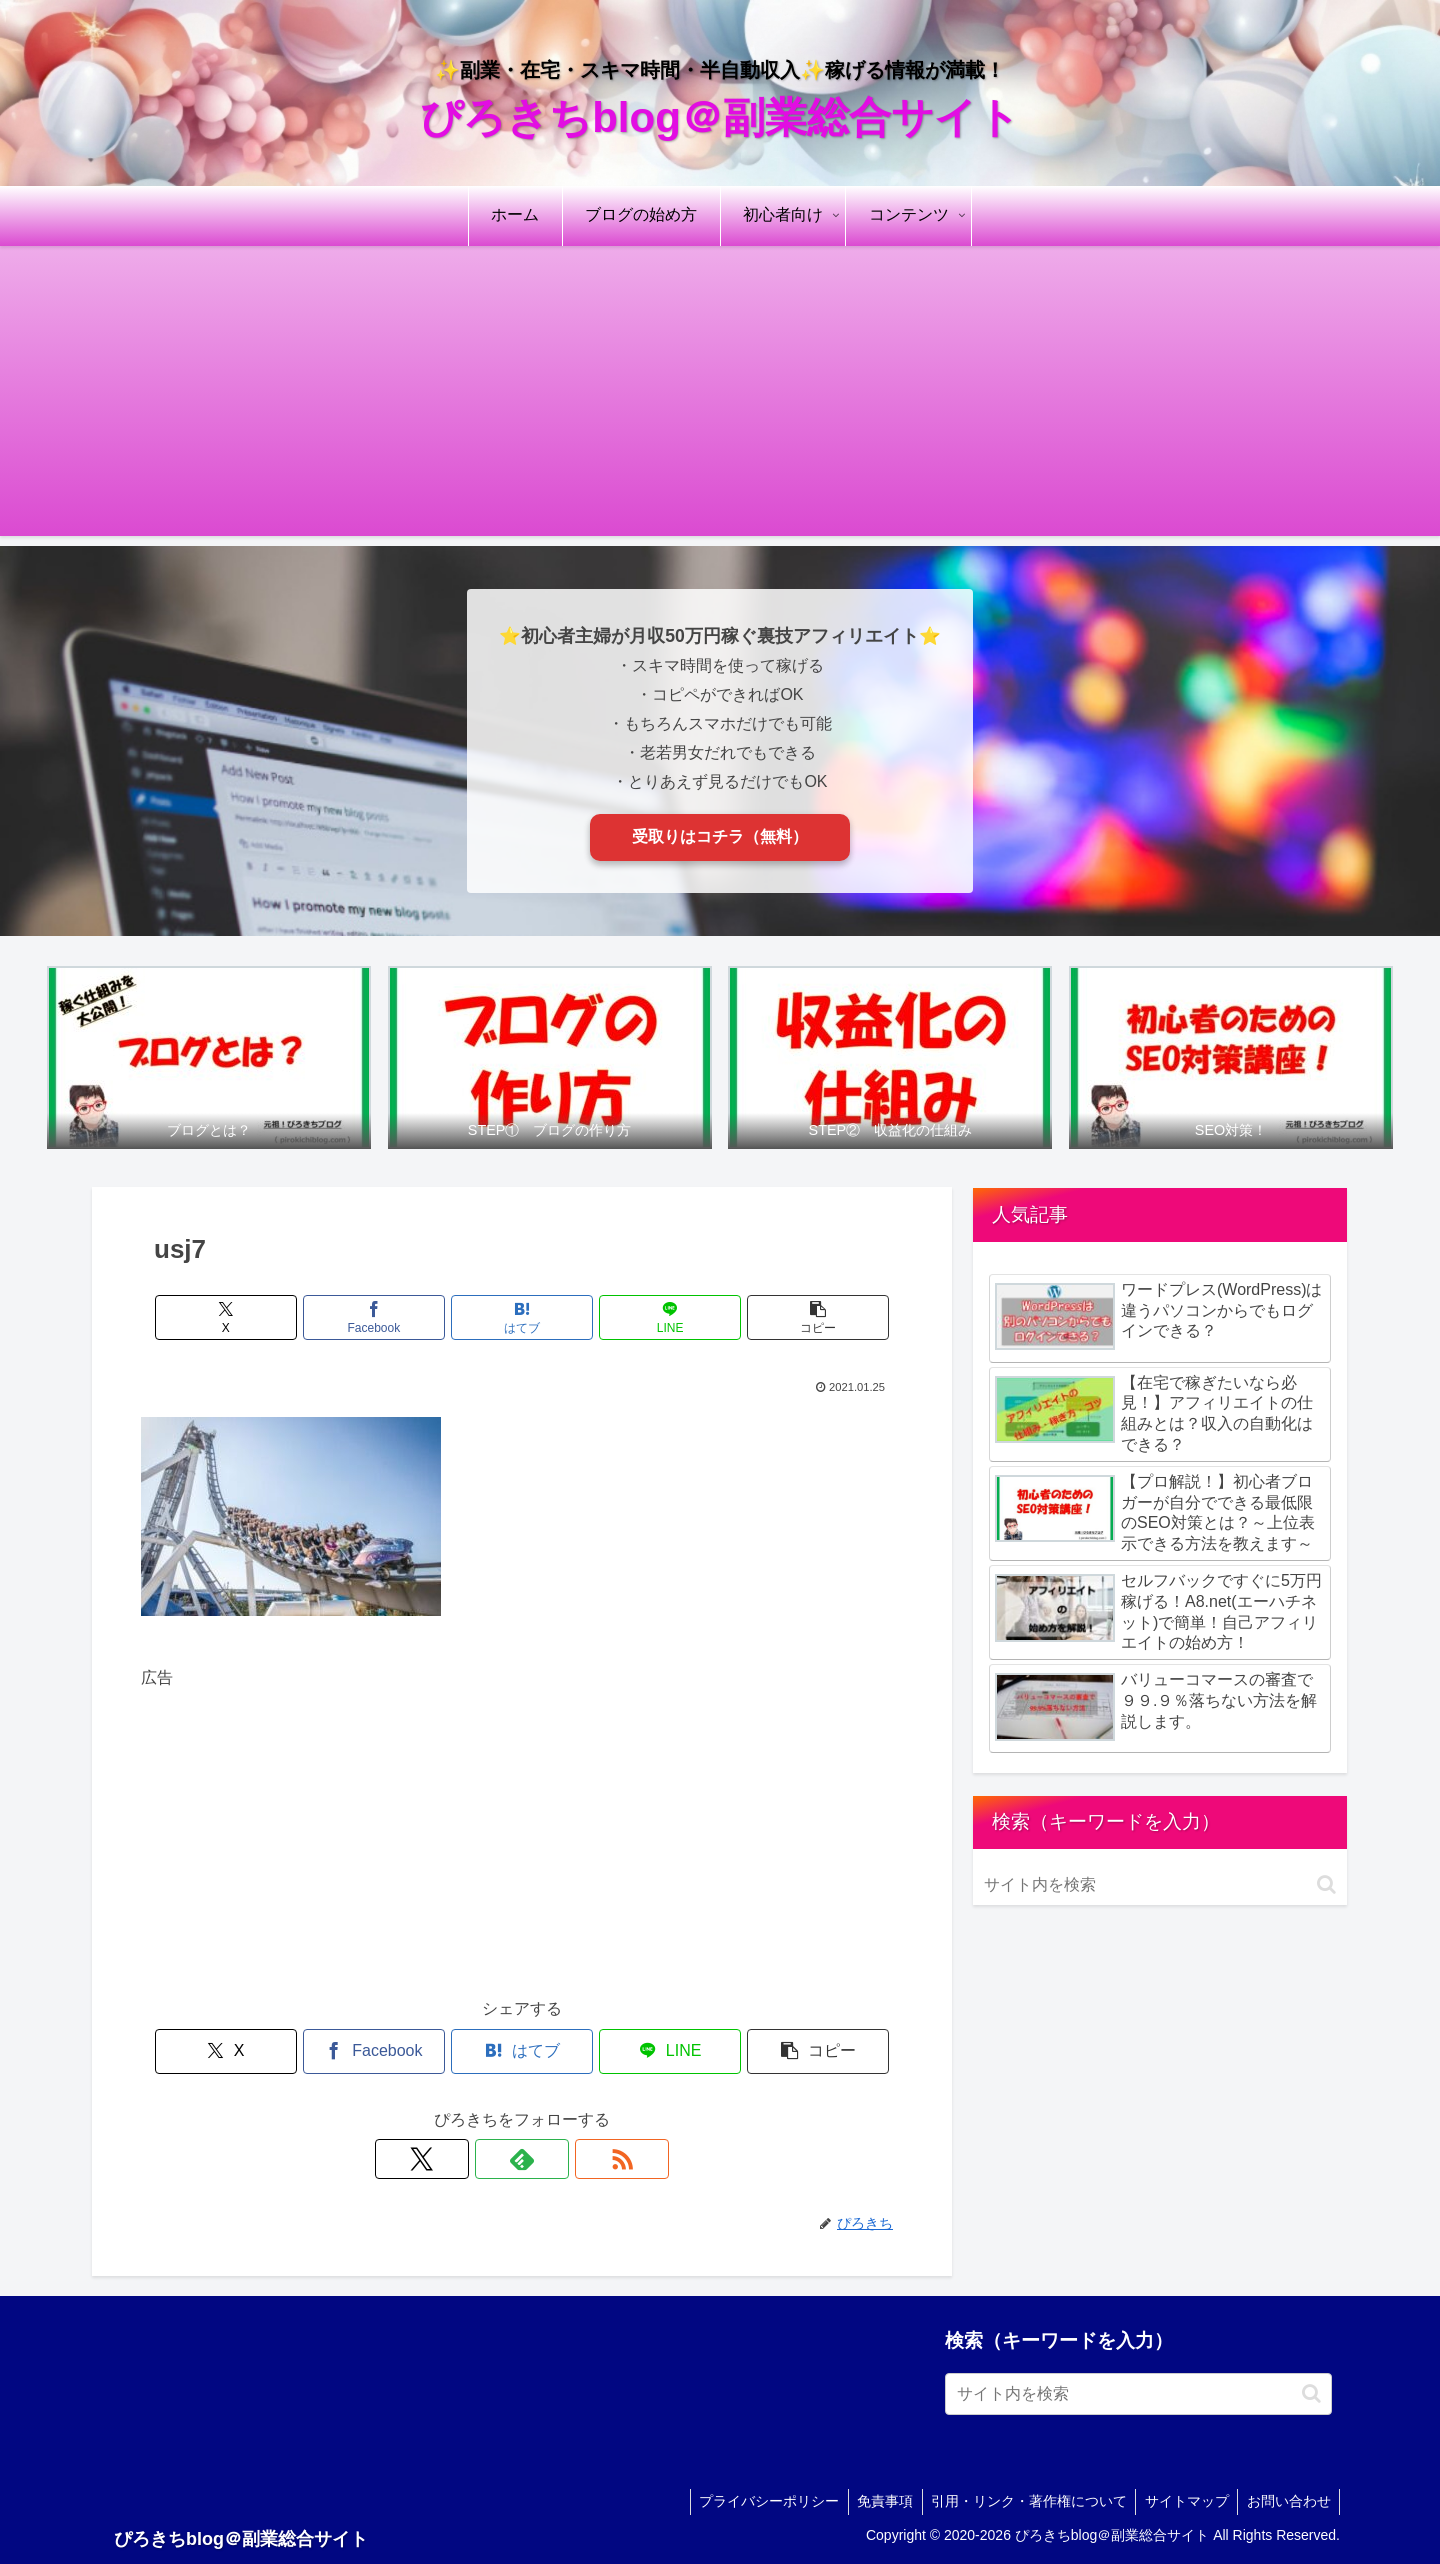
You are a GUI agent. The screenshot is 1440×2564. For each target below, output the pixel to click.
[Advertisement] (720, 396)
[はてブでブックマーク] (522, 1317)
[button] (778, 1317)
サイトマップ (1182, 2501)
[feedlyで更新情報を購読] (522, 2159)
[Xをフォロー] (476, 2159)
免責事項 (874, 2501)
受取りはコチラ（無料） (720, 836)
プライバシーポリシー (755, 2501)
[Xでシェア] (266, 1317)
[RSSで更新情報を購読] (568, 2159)
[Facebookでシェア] (394, 1317)
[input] (1160, 1885)
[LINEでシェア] (650, 1317)
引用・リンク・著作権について (1021, 2501)
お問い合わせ (1287, 2501)
